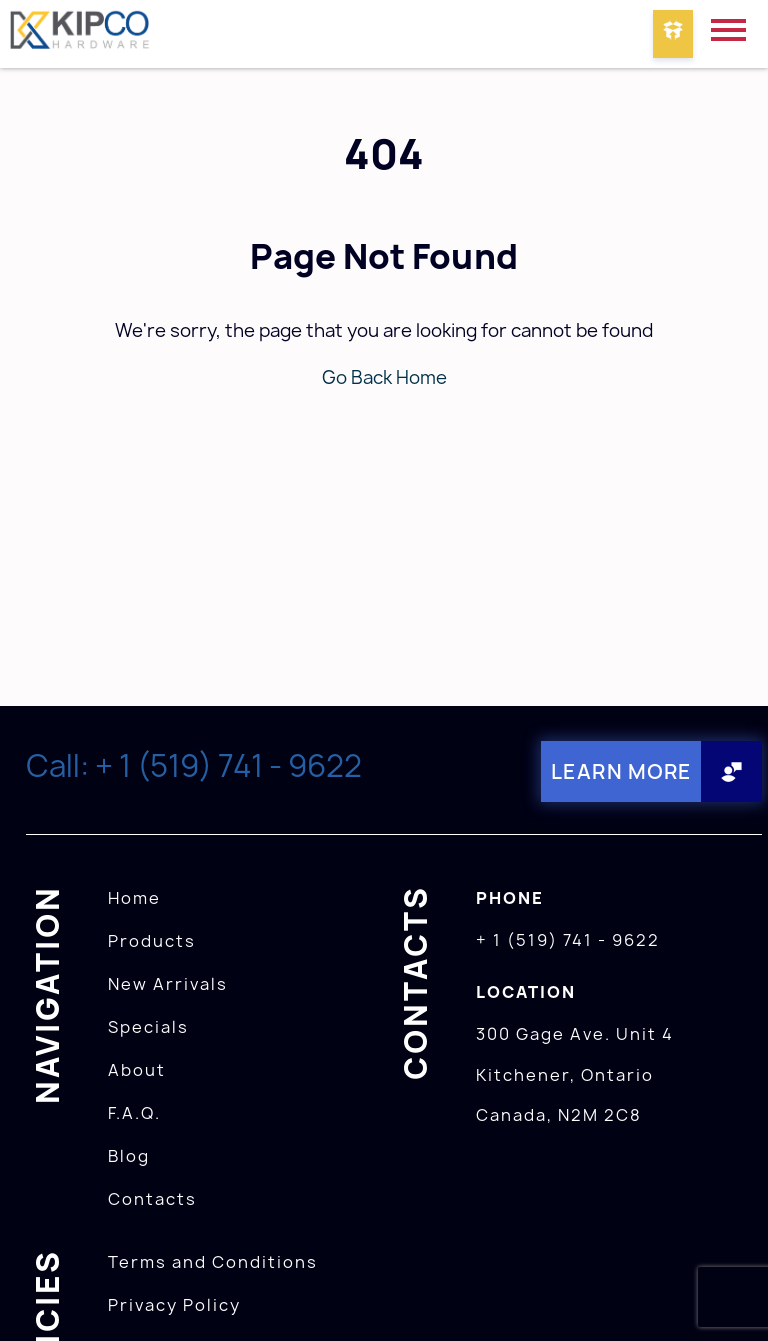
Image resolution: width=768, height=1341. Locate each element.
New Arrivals (168, 984)
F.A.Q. (134, 1113)
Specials (148, 1027)
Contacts (152, 1199)
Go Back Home (384, 377)
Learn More (621, 771)
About (137, 1070)
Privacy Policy (174, 1305)
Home (134, 898)
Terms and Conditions (213, 1262)
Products (152, 941)
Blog (129, 1156)
